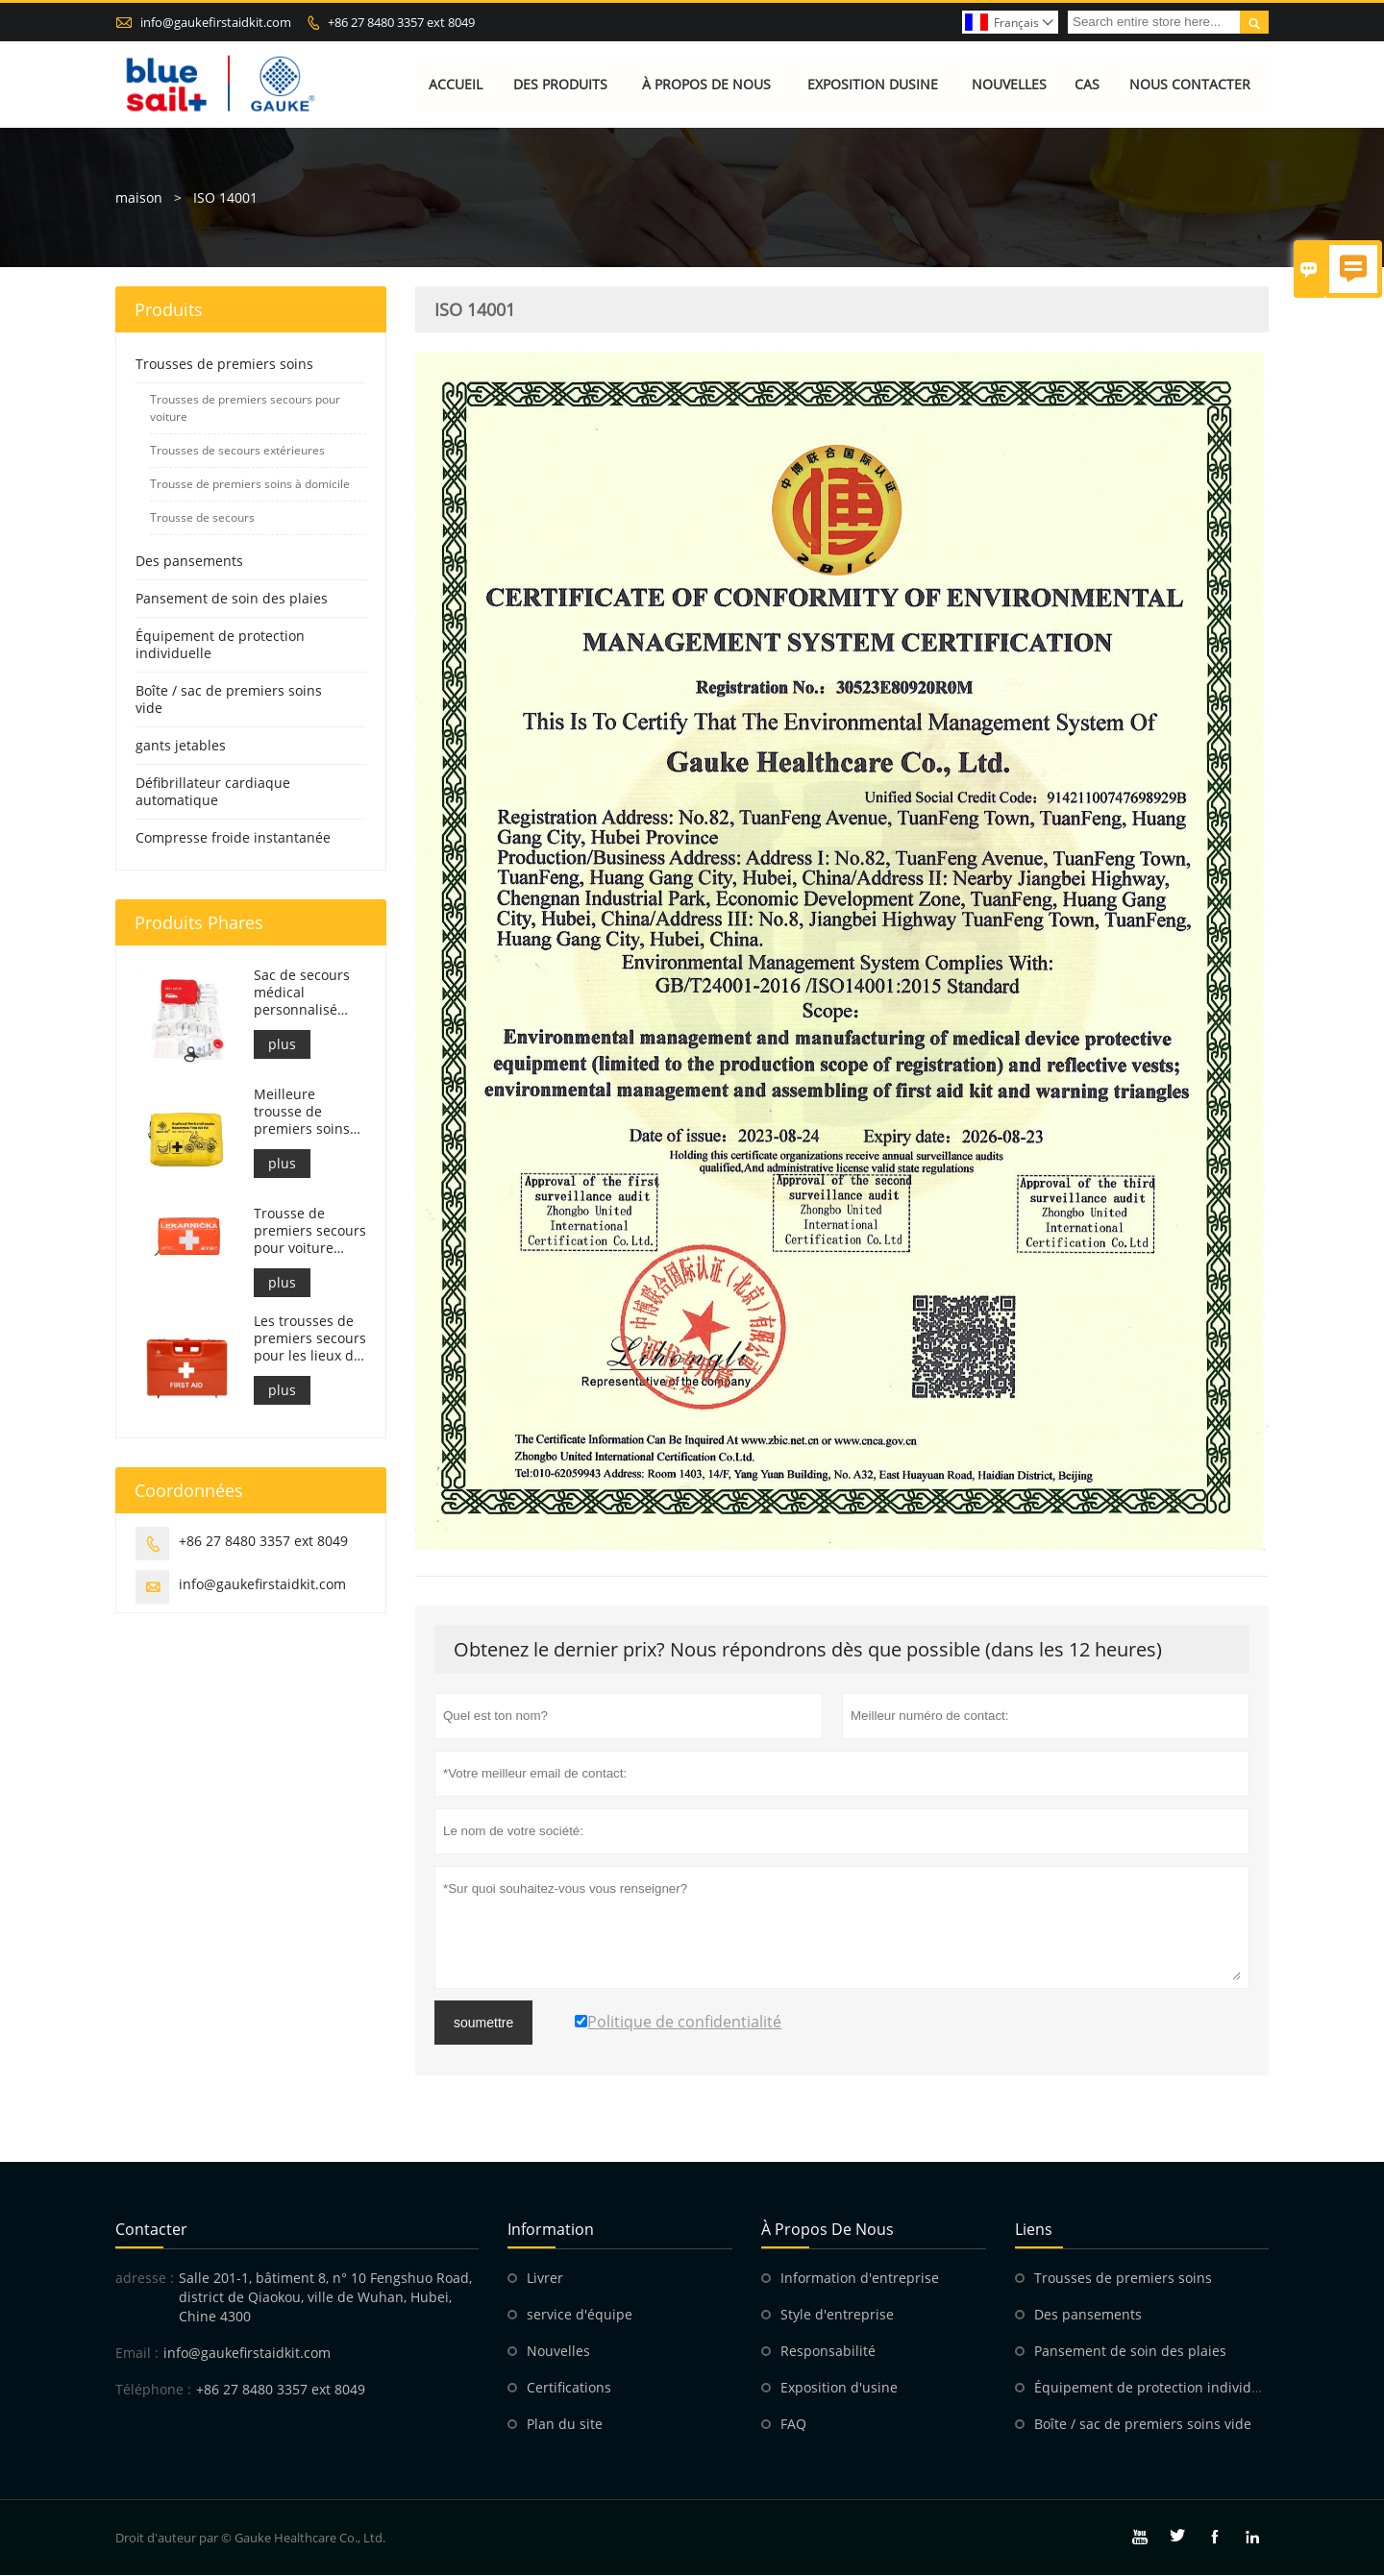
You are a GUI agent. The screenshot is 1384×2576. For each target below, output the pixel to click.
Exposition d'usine (839, 2388)
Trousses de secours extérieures (237, 450)
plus (282, 1044)
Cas (1087, 84)
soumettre (483, 2023)
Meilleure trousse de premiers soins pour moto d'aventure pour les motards (306, 1112)
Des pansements (189, 561)
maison (138, 197)
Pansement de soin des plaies (232, 598)
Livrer (545, 2278)
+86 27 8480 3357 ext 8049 (401, 22)
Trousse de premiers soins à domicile (250, 484)
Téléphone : (153, 2390)
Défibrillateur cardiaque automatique (213, 791)
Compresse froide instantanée (233, 837)
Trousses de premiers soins (224, 364)
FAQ (793, 2425)
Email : (137, 2353)
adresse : (144, 2278)
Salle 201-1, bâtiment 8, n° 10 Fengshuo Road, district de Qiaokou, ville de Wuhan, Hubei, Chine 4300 (325, 2297)
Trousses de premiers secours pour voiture (245, 408)
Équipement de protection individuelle (220, 644)
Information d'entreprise (859, 2278)
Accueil (455, 84)
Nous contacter (1189, 84)
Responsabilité (828, 2352)
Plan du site (565, 2425)
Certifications (569, 2388)
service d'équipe (579, 2315)
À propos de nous (706, 84)
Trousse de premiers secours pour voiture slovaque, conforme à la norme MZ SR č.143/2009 (310, 1231)
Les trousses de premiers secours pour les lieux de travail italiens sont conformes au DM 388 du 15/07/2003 (310, 1338)
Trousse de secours (202, 517)
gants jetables (181, 745)
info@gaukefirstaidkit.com (215, 22)
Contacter (151, 2230)
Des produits (560, 84)
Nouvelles (1009, 84)
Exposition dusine (872, 84)
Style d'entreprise (837, 2315)
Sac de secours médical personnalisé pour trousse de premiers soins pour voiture (305, 992)
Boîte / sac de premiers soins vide (229, 699)
